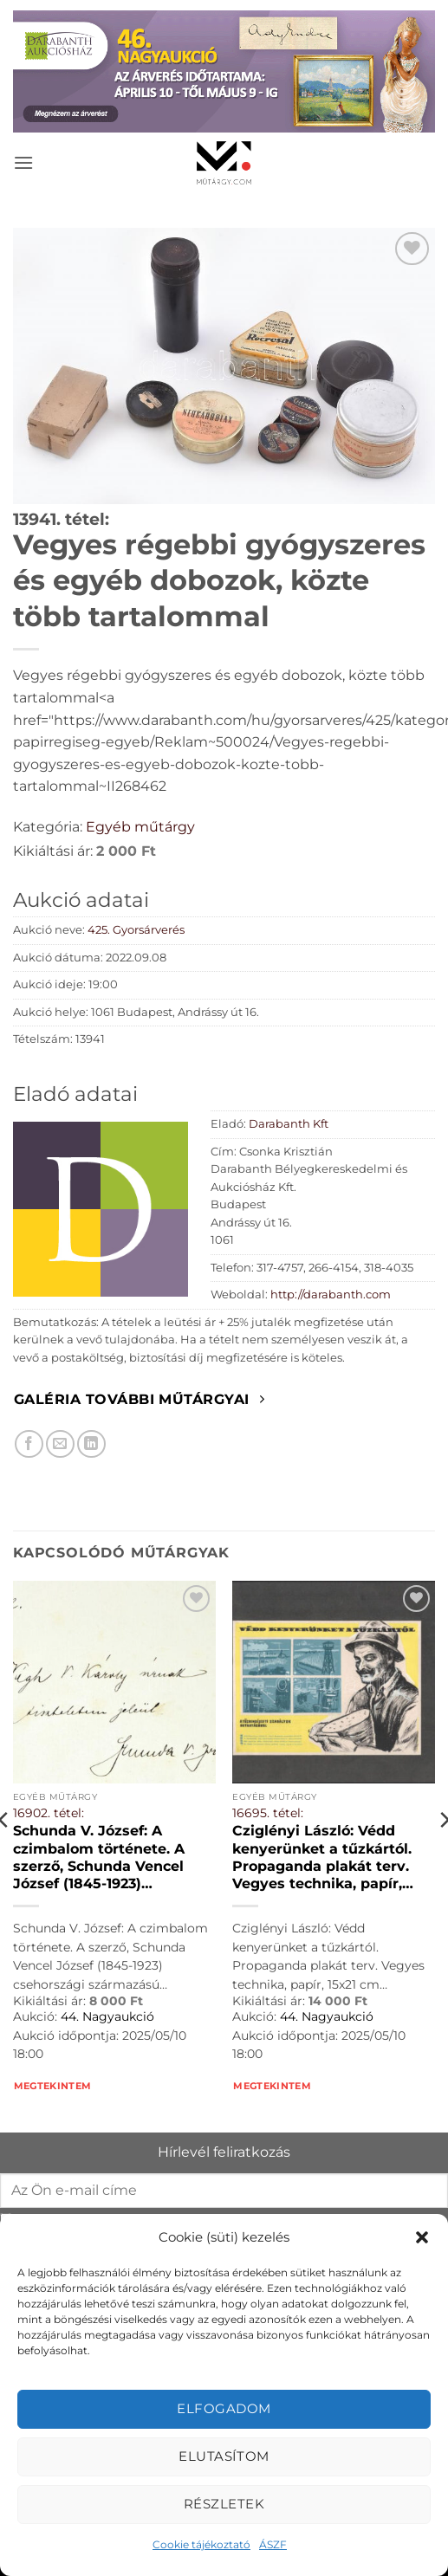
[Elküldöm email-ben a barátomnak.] (60, 1444)
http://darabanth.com (330, 1294)
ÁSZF (273, 2544)
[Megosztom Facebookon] (29, 1444)
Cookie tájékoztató (201, 2544)
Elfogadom (223, 2408)
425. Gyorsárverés (136, 929)
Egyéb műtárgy (140, 827)
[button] (422, 2237)
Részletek (224, 2503)
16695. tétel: (267, 1813)
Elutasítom (224, 2456)
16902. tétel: (48, 1813)
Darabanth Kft (288, 1123)
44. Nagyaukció (107, 2016)
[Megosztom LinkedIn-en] (91, 1444)
